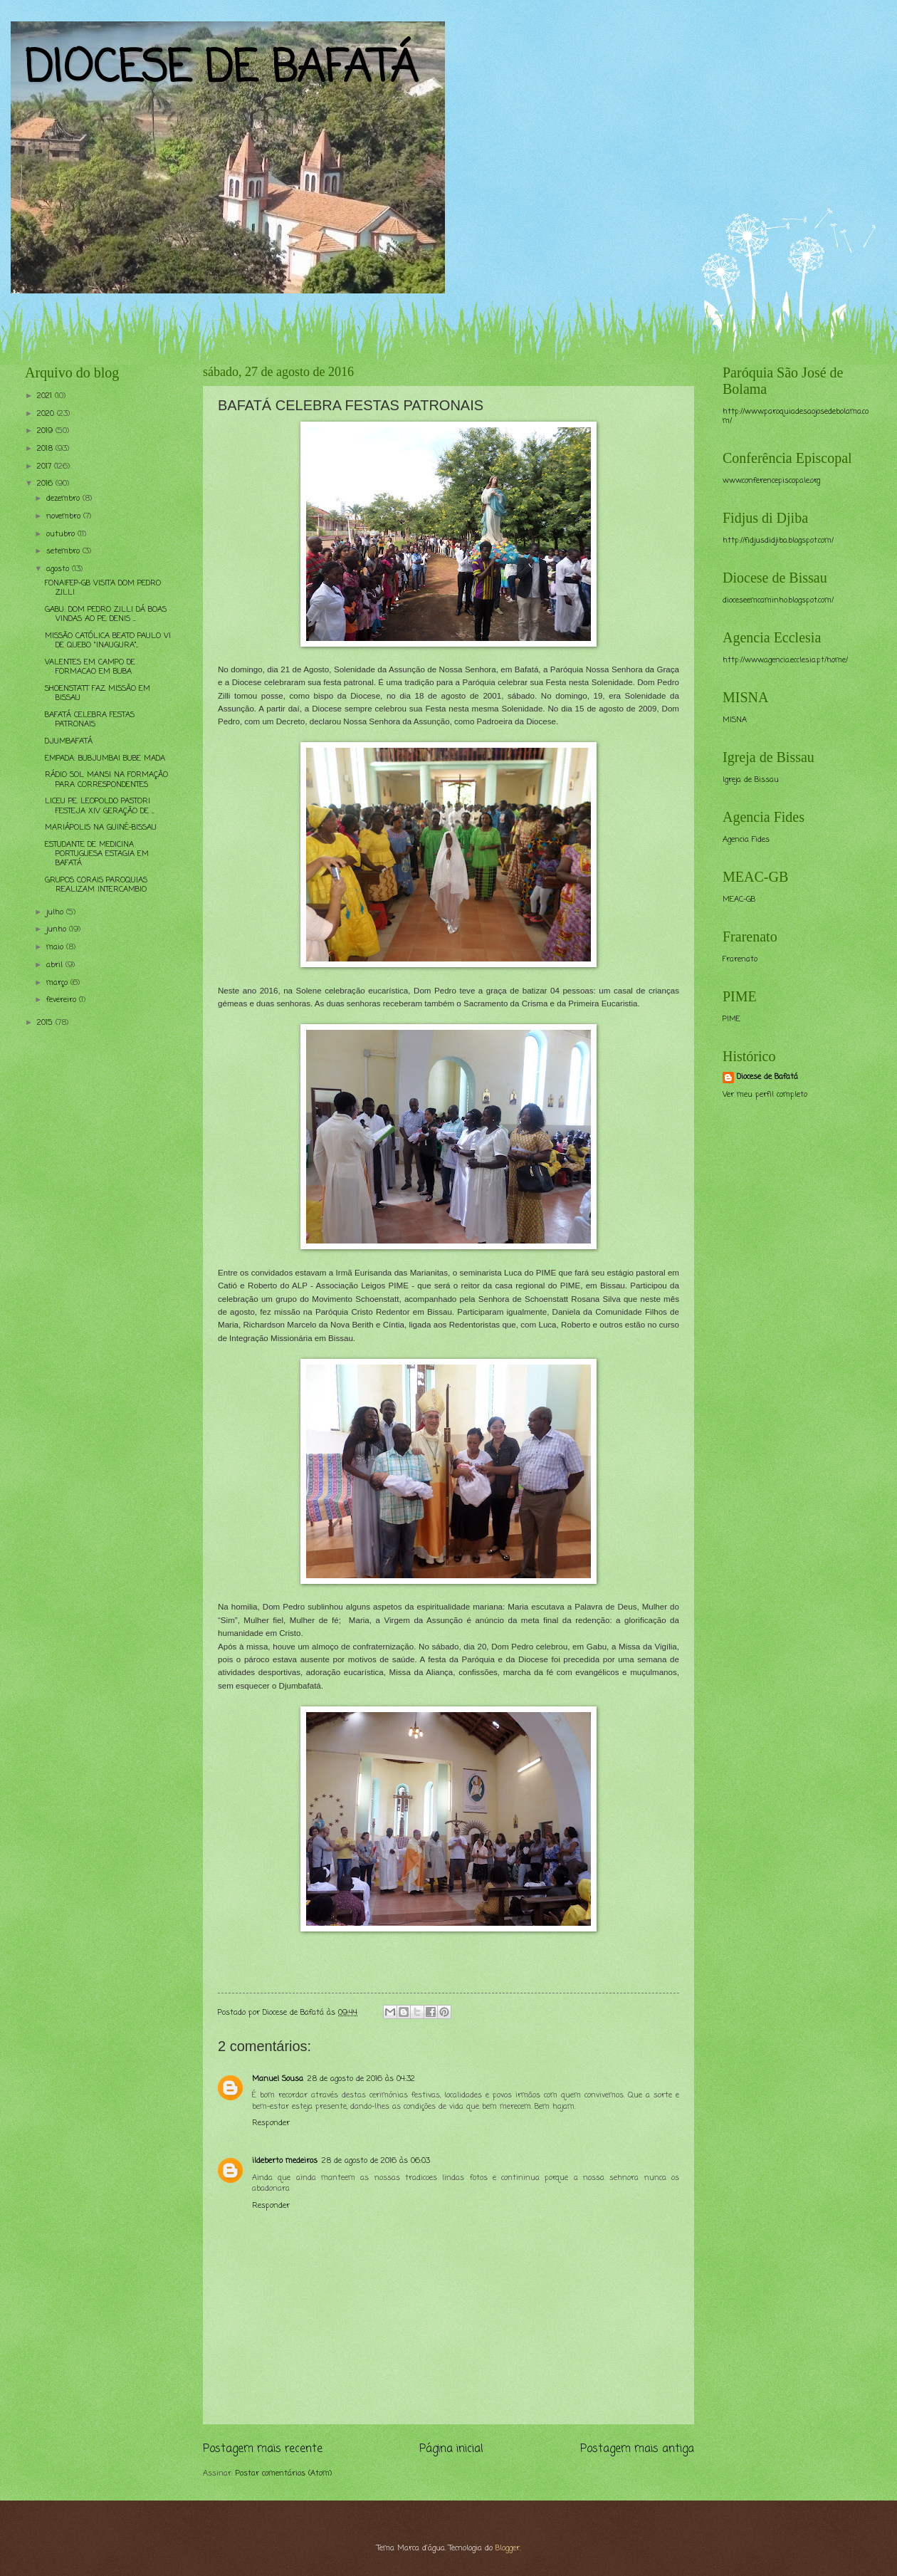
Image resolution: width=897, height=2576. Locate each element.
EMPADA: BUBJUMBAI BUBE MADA (105, 758)
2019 (46, 431)
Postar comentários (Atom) (284, 2473)
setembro (64, 551)
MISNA (735, 720)
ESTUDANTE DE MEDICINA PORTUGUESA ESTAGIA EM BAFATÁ (97, 854)
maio (56, 947)
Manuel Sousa (277, 2079)
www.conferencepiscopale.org (771, 480)
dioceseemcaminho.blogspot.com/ (778, 600)
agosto (59, 569)
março (58, 983)
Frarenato (740, 959)
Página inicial (451, 2449)
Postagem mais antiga (637, 2449)
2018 (46, 448)
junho (57, 929)
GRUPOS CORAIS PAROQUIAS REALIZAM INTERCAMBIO (96, 885)
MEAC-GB (739, 899)
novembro (64, 516)
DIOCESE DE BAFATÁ (221, 69)
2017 (45, 466)
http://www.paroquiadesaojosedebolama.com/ (796, 416)
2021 (46, 396)
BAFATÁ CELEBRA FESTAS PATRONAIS (90, 719)
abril (55, 965)
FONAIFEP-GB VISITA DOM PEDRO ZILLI (103, 588)
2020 (47, 413)
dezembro (64, 498)
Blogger (507, 2548)
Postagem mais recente (262, 2449)
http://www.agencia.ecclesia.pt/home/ (785, 660)
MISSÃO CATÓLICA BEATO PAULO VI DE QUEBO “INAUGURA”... (108, 640)
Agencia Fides (746, 839)
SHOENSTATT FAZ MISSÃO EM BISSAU (97, 693)
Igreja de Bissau (751, 780)
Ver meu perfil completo (765, 1094)
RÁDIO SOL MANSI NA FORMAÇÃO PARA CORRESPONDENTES (106, 779)
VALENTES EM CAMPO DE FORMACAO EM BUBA (90, 667)
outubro (62, 534)
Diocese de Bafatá (767, 1077)
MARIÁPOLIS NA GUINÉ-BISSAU (101, 827)
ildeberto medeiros (285, 2160)
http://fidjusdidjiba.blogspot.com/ (778, 540)
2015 (46, 1022)
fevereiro (62, 1000)
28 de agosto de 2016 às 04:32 (361, 2079)
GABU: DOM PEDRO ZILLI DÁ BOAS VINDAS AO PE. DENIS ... (106, 614)
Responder (271, 2123)
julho (56, 912)
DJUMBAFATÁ (69, 741)
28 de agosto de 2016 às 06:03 (376, 2160)
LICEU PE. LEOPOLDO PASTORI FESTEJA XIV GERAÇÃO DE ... (99, 806)
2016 (46, 483)
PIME (731, 1019)
